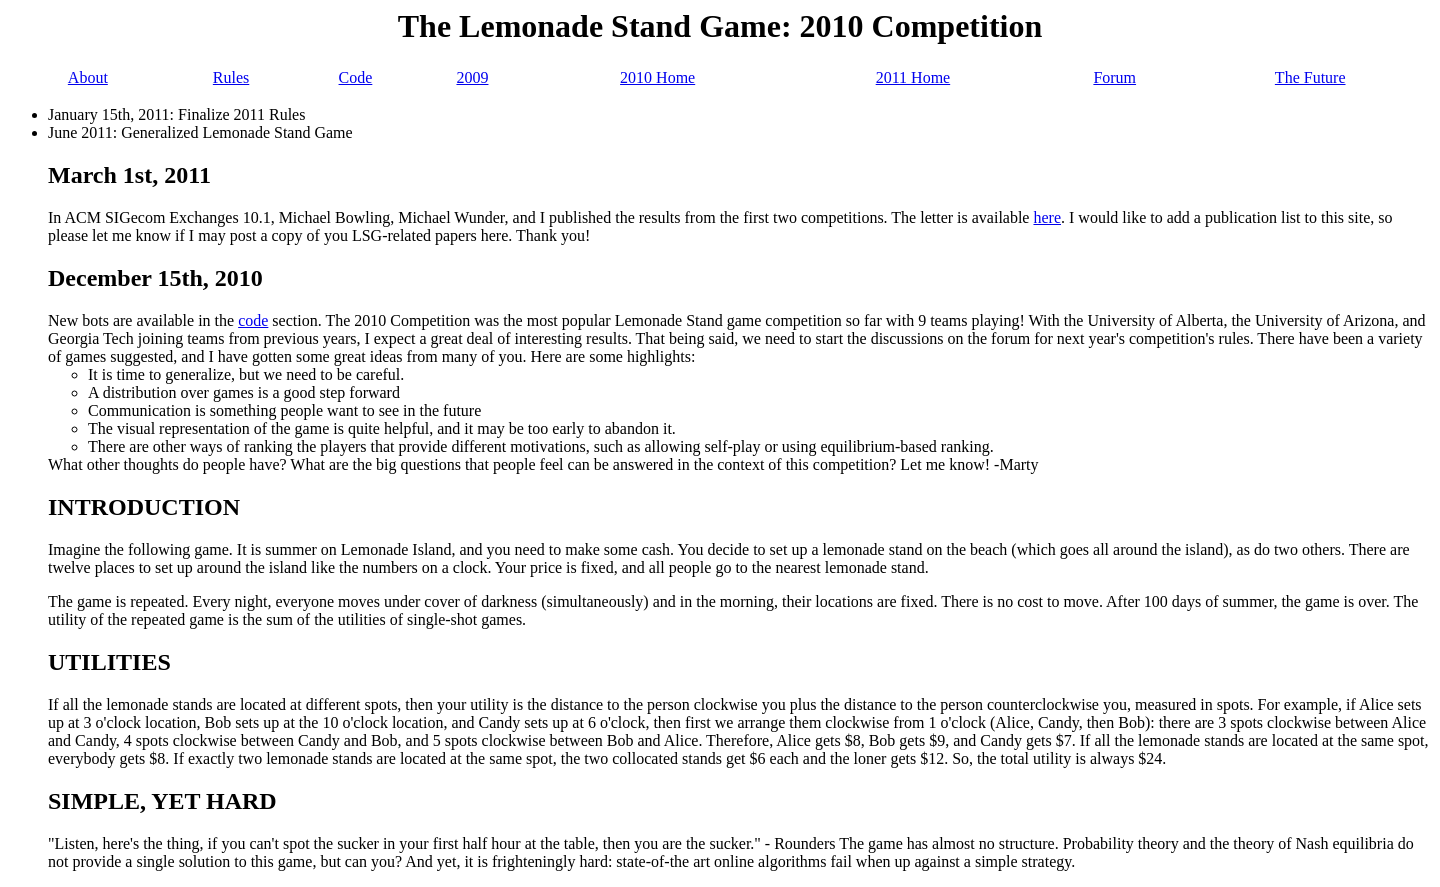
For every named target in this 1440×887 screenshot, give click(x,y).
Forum (1114, 77)
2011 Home (913, 77)
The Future (1310, 77)
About (88, 77)
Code (356, 77)
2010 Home (657, 77)
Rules (231, 77)
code (253, 320)
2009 (472, 77)
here (1047, 217)
